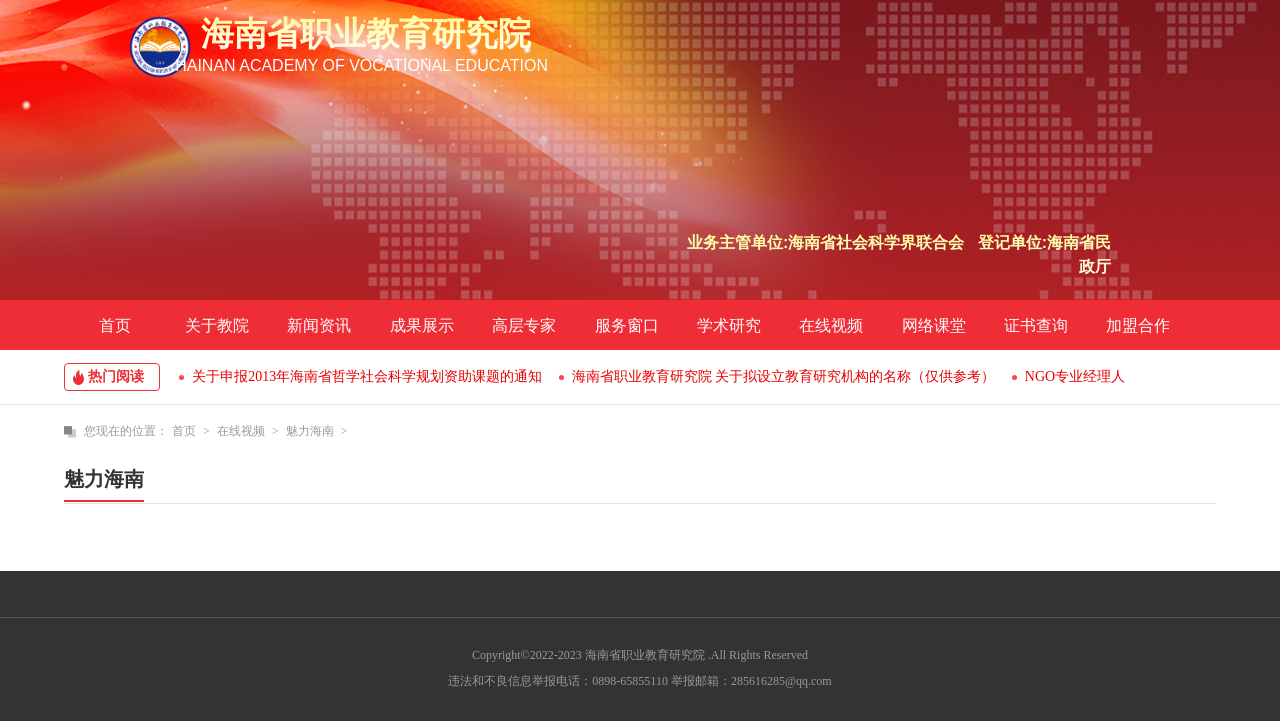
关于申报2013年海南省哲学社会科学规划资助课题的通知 (367, 376)
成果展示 (422, 325)
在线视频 (831, 325)
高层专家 (524, 325)
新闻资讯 (319, 325)
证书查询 (1036, 325)
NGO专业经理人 (1075, 376)
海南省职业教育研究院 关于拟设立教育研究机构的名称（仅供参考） (784, 376)
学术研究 (729, 325)
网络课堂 (934, 325)
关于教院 (217, 325)
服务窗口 (627, 325)
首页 (115, 325)
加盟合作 (1138, 325)
